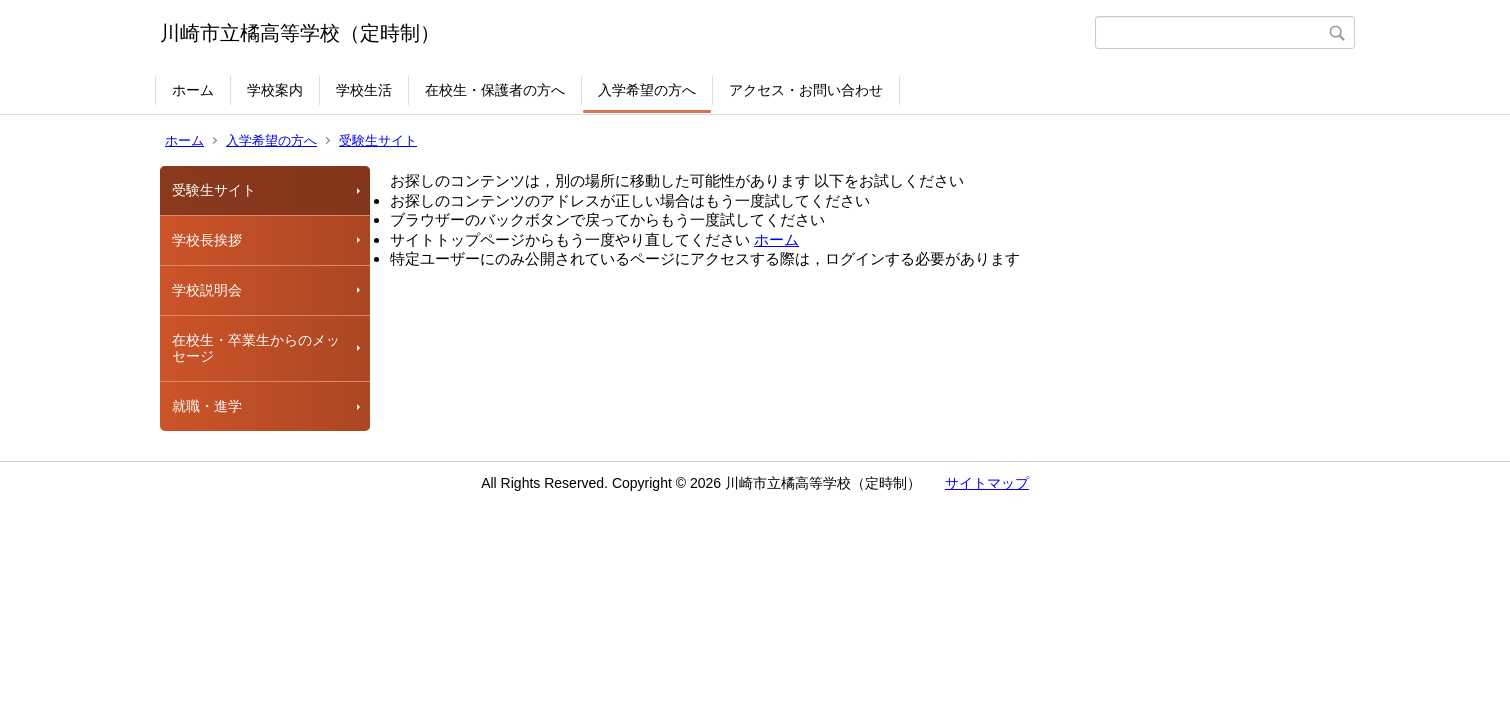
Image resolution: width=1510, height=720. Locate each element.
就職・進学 (207, 406)
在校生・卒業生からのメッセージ (256, 348)
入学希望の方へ (647, 90)
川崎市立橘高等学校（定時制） (300, 33)
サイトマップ (987, 483)
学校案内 (275, 90)
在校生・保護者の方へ (495, 90)
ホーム (193, 90)
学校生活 (364, 90)
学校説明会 (207, 290)
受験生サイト (378, 140)
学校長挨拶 (207, 240)
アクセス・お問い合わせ (806, 90)
